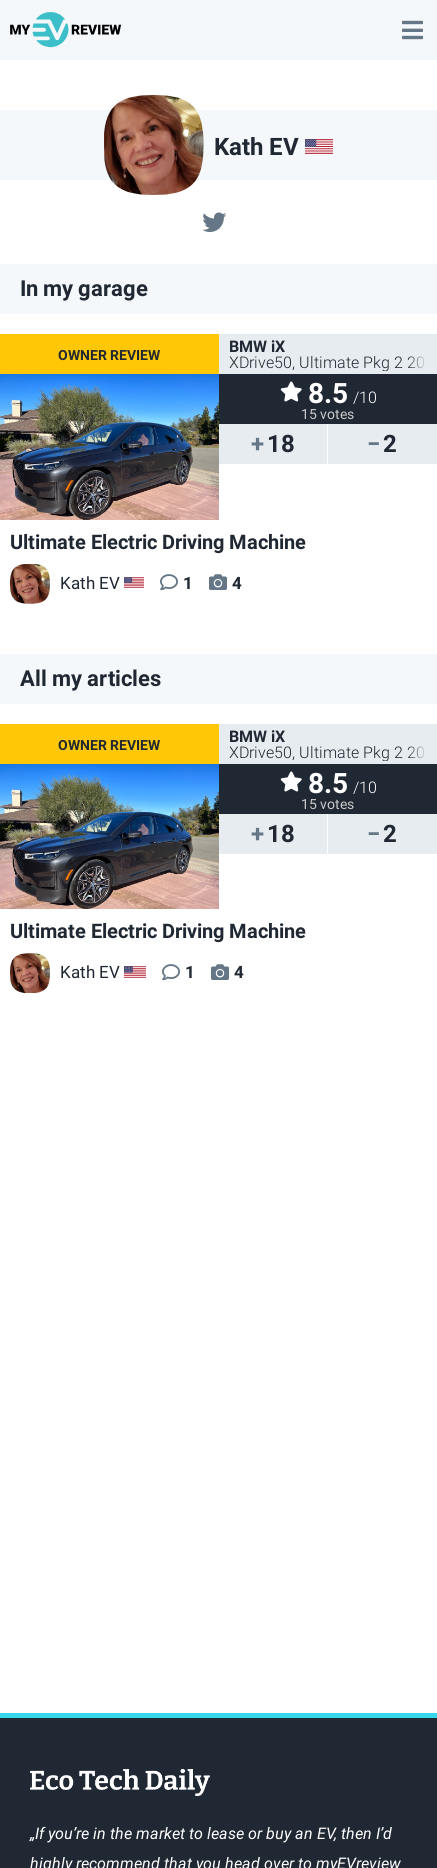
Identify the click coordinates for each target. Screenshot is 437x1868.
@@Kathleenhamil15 (214, 220)
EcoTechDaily (120, 1784)
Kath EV (65, 583)
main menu (412, 20)
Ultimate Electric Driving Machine (158, 542)
